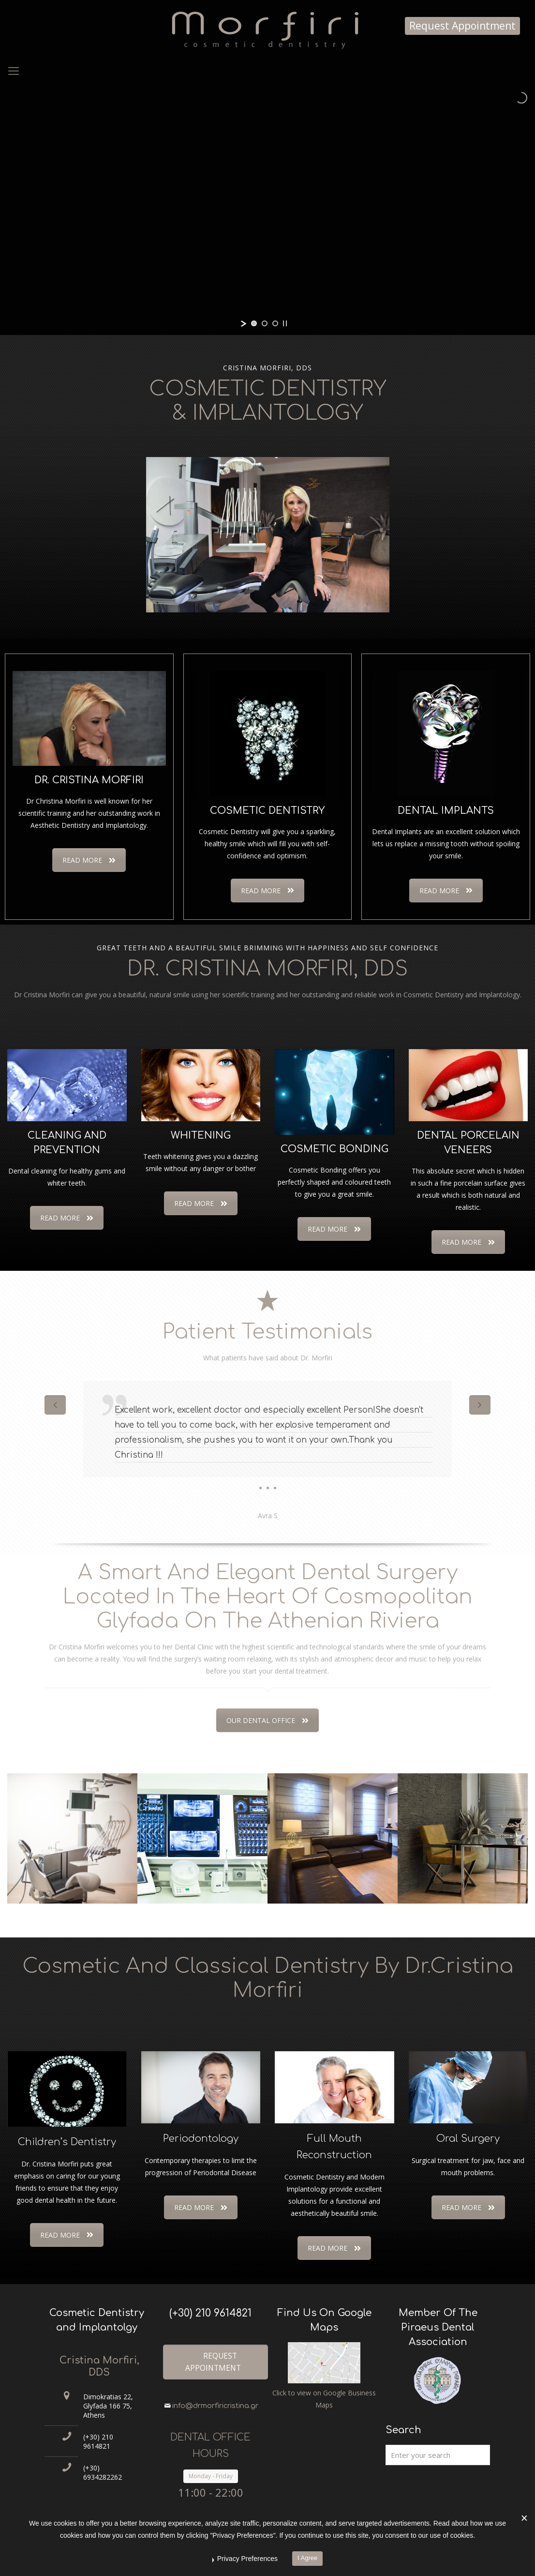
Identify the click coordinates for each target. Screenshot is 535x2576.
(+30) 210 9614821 (98, 2441)
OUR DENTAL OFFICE (267, 1720)
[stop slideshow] (285, 323)
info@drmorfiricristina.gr (215, 2405)
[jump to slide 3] (275, 323)
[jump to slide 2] (265, 323)
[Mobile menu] (13, 70)
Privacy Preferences (247, 2558)
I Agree (307, 2557)
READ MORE (89, 860)
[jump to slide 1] (254, 323)
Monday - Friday (211, 2476)
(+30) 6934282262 (102, 2472)
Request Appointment (462, 26)
